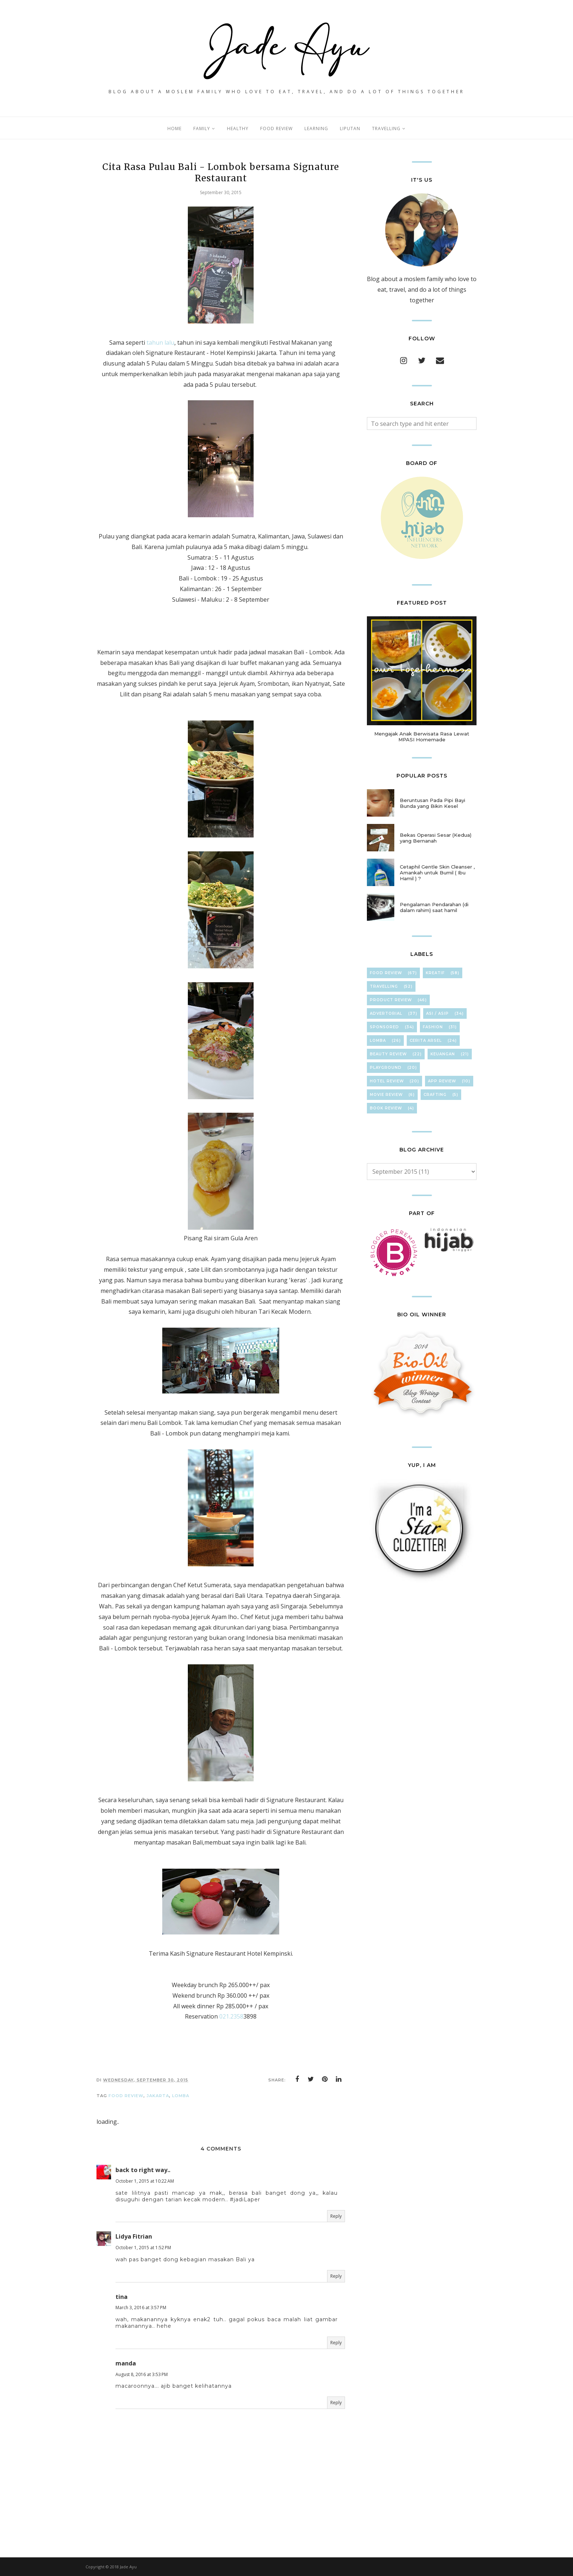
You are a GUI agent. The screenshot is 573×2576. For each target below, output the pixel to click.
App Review (442, 1081)
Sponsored (384, 1027)
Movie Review (386, 1094)
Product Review (391, 1000)
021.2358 (231, 2016)
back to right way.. (142, 2170)
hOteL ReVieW (387, 1081)
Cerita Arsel (426, 1040)
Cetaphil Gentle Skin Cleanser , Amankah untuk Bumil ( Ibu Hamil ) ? (437, 872)
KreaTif (435, 973)
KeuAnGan (442, 1054)
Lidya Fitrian (133, 2236)
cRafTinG (435, 1094)
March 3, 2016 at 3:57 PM (140, 2307)
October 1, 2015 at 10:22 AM (144, 2181)
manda (125, 2363)
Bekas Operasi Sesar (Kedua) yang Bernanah (435, 838)
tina (121, 2297)
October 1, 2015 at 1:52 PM (143, 2247)
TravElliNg (384, 986)
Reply (336, 2216)
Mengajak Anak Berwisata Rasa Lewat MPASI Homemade (421, 736)
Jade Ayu (128, 2566)
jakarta (158, 2095)
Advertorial (386, 1013)
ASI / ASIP (437, 1013)
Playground (386, 1067)
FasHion (433, 1027)
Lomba (180, 2095)
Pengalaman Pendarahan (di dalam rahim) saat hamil (434, 907)
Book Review (386, 1108)
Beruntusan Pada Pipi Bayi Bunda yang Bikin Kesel (432, 803)
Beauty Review (388, 1054)
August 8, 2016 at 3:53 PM (141, 2374)
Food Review (126, 2095)
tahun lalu (160, 342)
